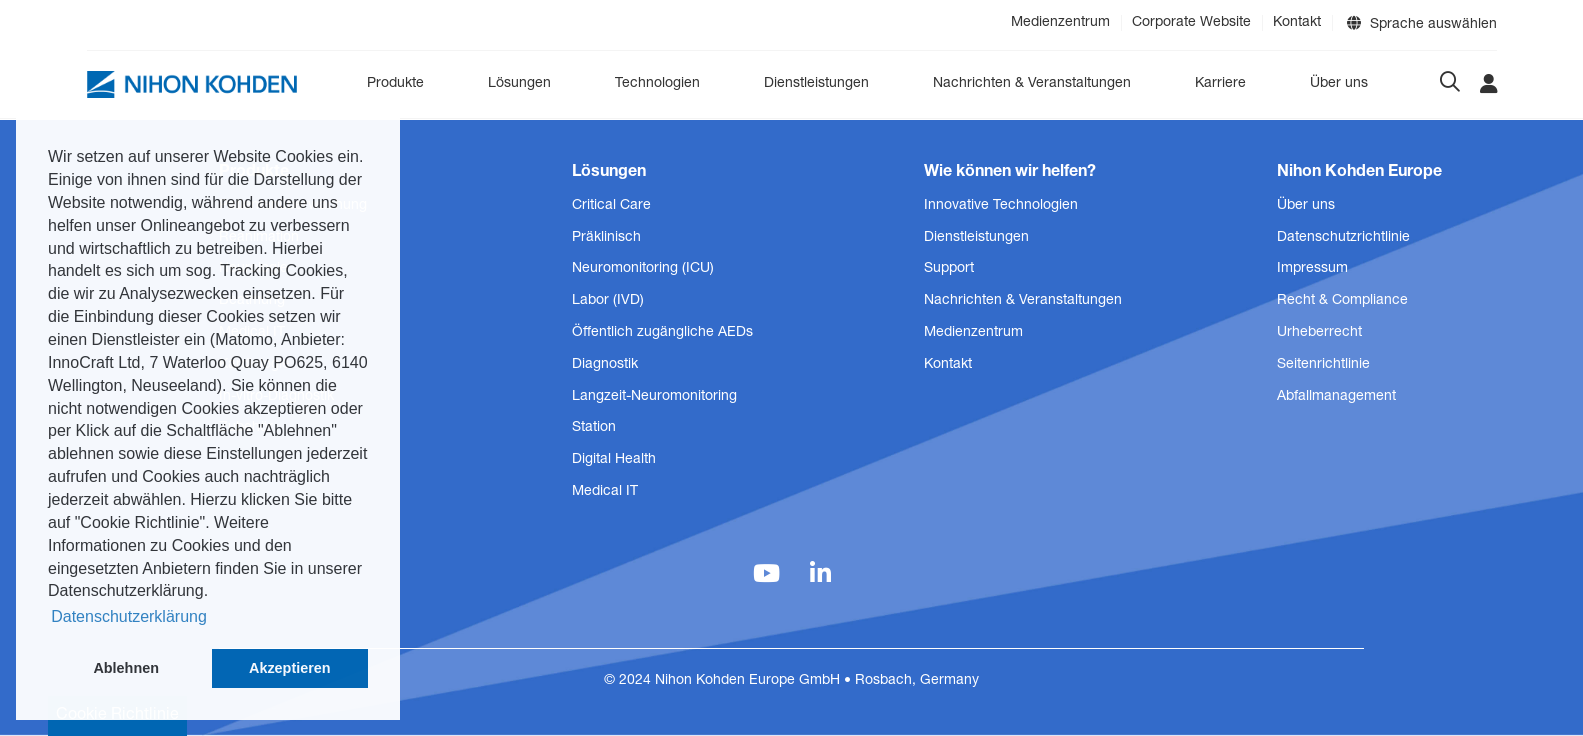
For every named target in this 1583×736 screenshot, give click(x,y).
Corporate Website (1191, 23)
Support (949, 269)
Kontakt (1297, 23)
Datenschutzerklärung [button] (129, 616)
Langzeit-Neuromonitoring (654, 397)
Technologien (657, 84)
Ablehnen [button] (126, 668)
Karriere (1220, 84)
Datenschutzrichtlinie (1343, 238)
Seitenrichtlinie (1323, 365)
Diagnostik (605, 365)
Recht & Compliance (1342, 301)
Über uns (1339, 84)
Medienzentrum (1060, 23)
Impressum (1312, 269)
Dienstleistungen (816, 84)
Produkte (395, 84)
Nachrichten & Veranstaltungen (1032, 84)
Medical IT (605, 492)
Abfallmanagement (1336, 397)
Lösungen (519, 84)
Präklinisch (606, 238)
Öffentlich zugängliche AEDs (662, 333)
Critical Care (611, 206)
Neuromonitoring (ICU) (643, 269)
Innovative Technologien (1001, 206)
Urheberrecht (1319, 333)
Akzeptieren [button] (290, 668)
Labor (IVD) (608, 301)
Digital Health (614, 460)
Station (594, 428)
